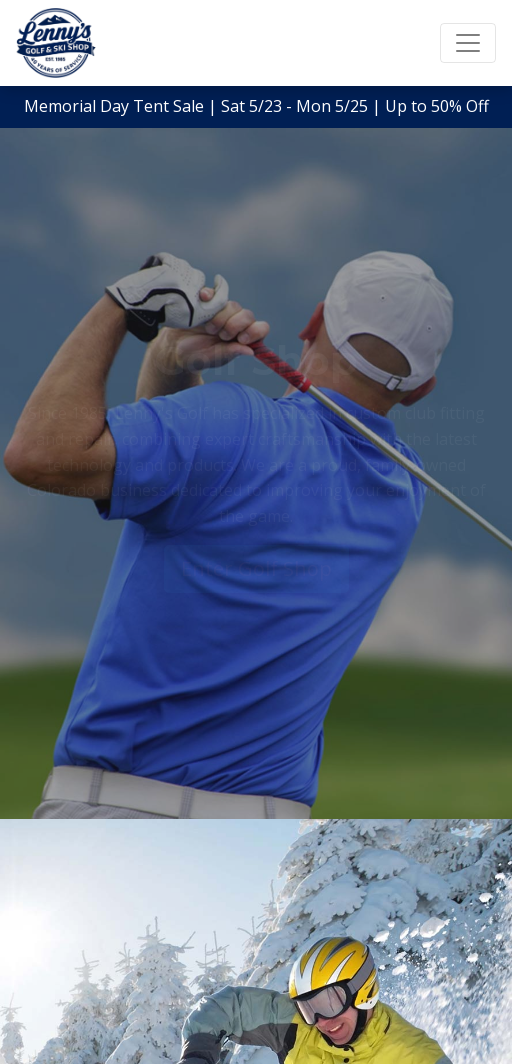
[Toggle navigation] (468, 43)
